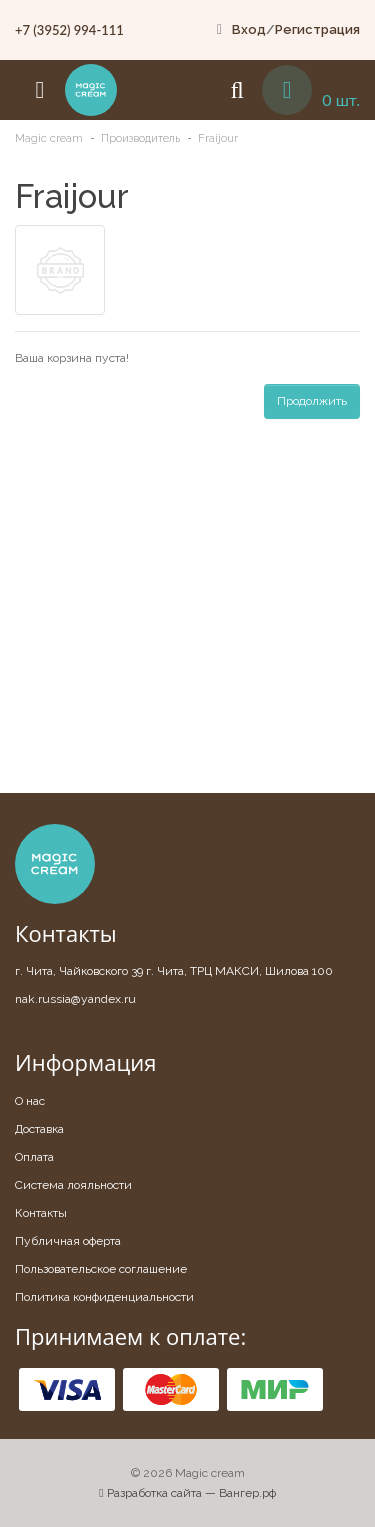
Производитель (140, 138)
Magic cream (49, 138)
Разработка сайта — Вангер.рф (187, 1493)
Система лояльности (73, 1185)
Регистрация (317, 29)
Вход (249, 29)
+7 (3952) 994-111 (69, 30)
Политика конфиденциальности (104, 1297)
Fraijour (218, 138)
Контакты (41, 1213)
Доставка (39, 1129)
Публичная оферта (68, 1241)
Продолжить (312, 401)
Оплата (34, 1157)
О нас (30, 1101)
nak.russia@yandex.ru (75, 999)
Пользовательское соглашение (101, 1269)
